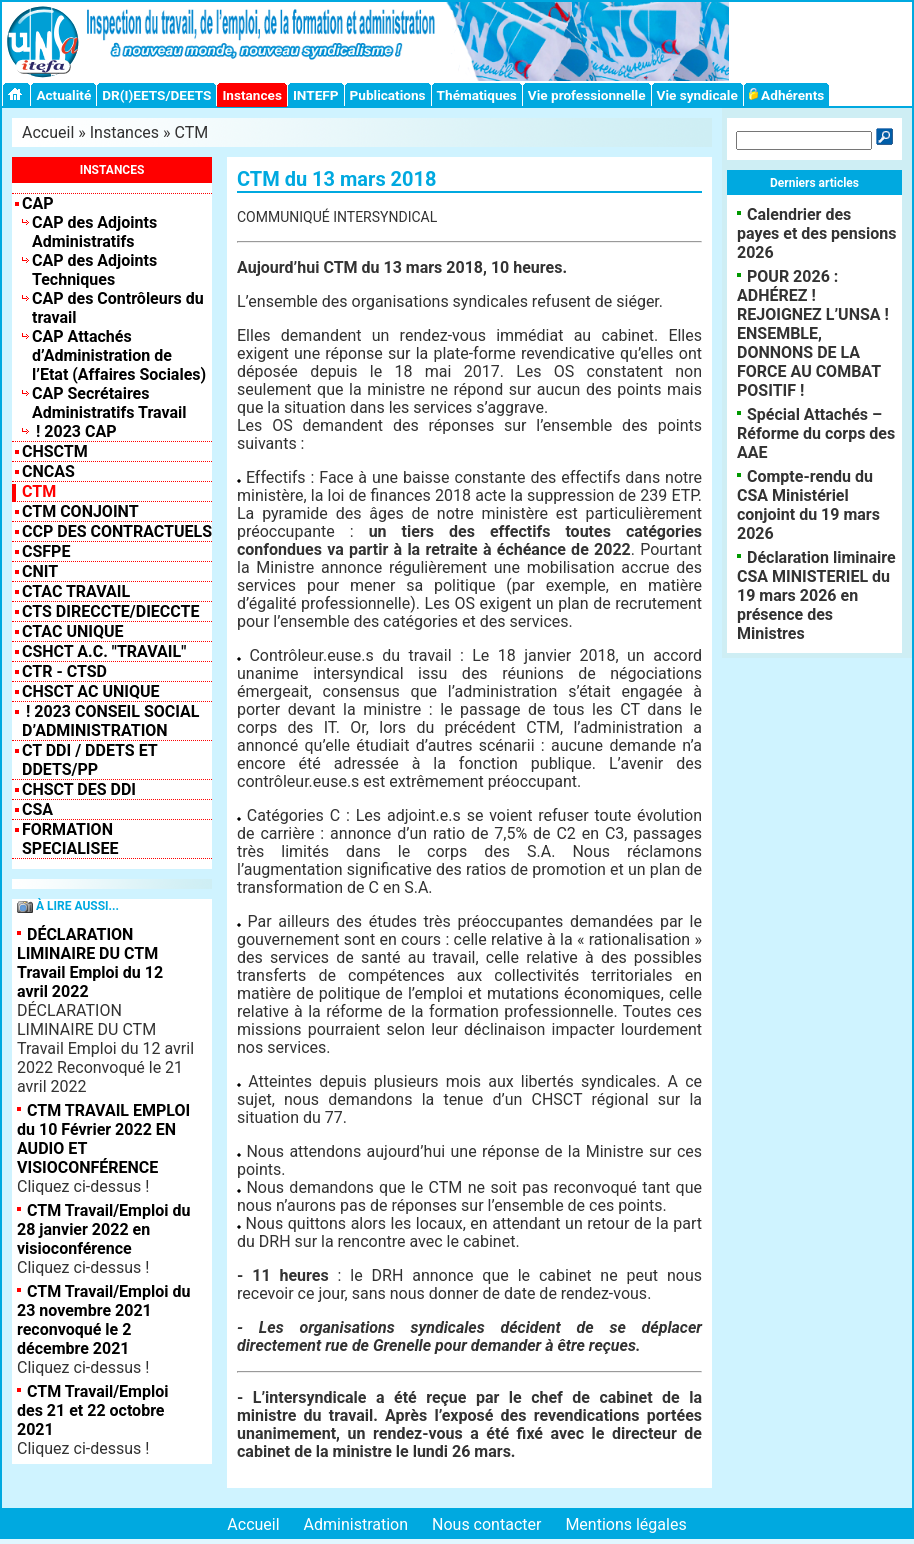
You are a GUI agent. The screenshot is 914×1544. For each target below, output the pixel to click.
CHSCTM (55, 451)
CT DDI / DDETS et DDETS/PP (89, 760)
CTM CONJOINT (80, 511)
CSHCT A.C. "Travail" (104, 651)
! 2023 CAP (74, 431)
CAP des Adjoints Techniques (94, 270)
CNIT (40, 571)
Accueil (48, 132)
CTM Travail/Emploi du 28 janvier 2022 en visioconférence (103, 1229)
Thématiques (477, 95)
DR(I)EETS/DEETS (156, 95)
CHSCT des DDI (79, 789)
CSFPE (46, 551)
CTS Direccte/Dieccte (110, 611)
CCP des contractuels (117, 531)
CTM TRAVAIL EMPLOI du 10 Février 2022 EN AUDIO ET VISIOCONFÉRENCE (103, 1139)
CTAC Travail (76, 591)
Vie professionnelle (587, 95)
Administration (356, 1524)
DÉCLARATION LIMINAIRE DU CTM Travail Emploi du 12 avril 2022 (90, 963)
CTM (192, 132)
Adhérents (787, 95)
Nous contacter (486, 1524)
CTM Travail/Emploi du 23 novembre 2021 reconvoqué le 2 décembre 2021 (103, 1320)
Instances (251, 95)
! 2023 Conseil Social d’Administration (111, 721)
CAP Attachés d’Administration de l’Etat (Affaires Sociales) (119, 355)
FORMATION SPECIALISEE (70, 839)
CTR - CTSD (64, 671)
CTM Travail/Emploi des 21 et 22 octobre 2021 (92, 1410)
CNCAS (48, 471)
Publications (388, 95)
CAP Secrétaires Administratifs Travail (109, 403)
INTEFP (316, 95)
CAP (38, 203)
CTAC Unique (72, 631)
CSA (37, 809)
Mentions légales (625, 1524)
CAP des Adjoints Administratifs (94, 232)
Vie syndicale (697, 95)
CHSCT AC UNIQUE (90, 691)
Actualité (63, 95)
